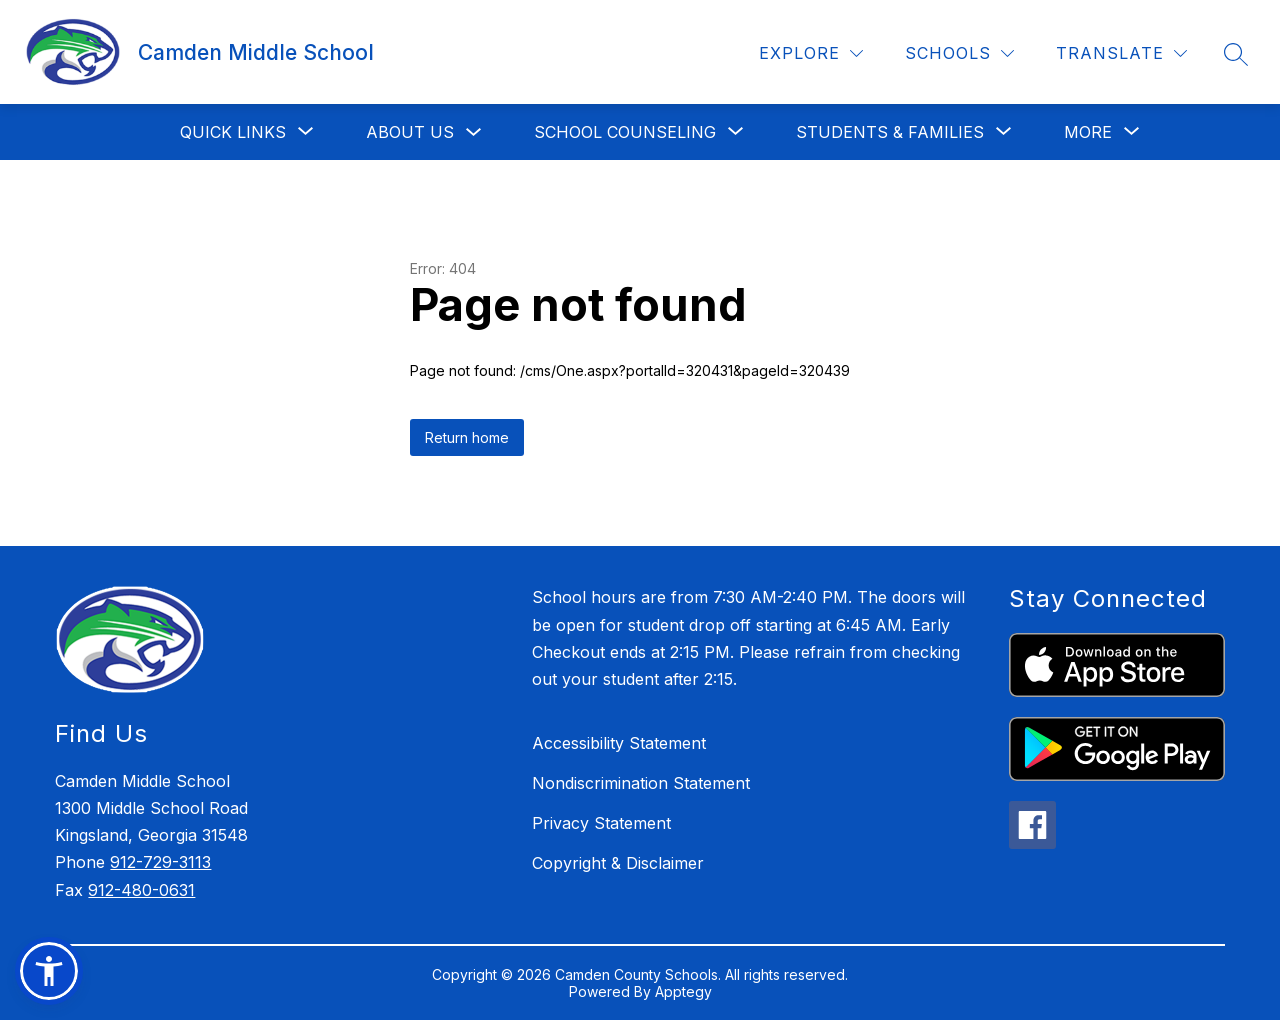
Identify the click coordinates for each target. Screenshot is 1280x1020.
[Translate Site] (1121, 53)
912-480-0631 (141, 890)
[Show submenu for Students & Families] (890, 132)
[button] (49, 971)
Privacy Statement (601, 823)
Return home (467, 437)
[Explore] (811, 53)
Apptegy (683, 991)
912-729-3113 (160, 862)
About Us (410, 132)
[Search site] (1236, 54)
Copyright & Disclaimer (618, 863)
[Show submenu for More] (1088, 132)
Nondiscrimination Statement (641, 783)
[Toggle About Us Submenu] (474, 132)
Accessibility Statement (619, 743)
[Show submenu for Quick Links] (233, 132)
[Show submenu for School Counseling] (625, 132)
